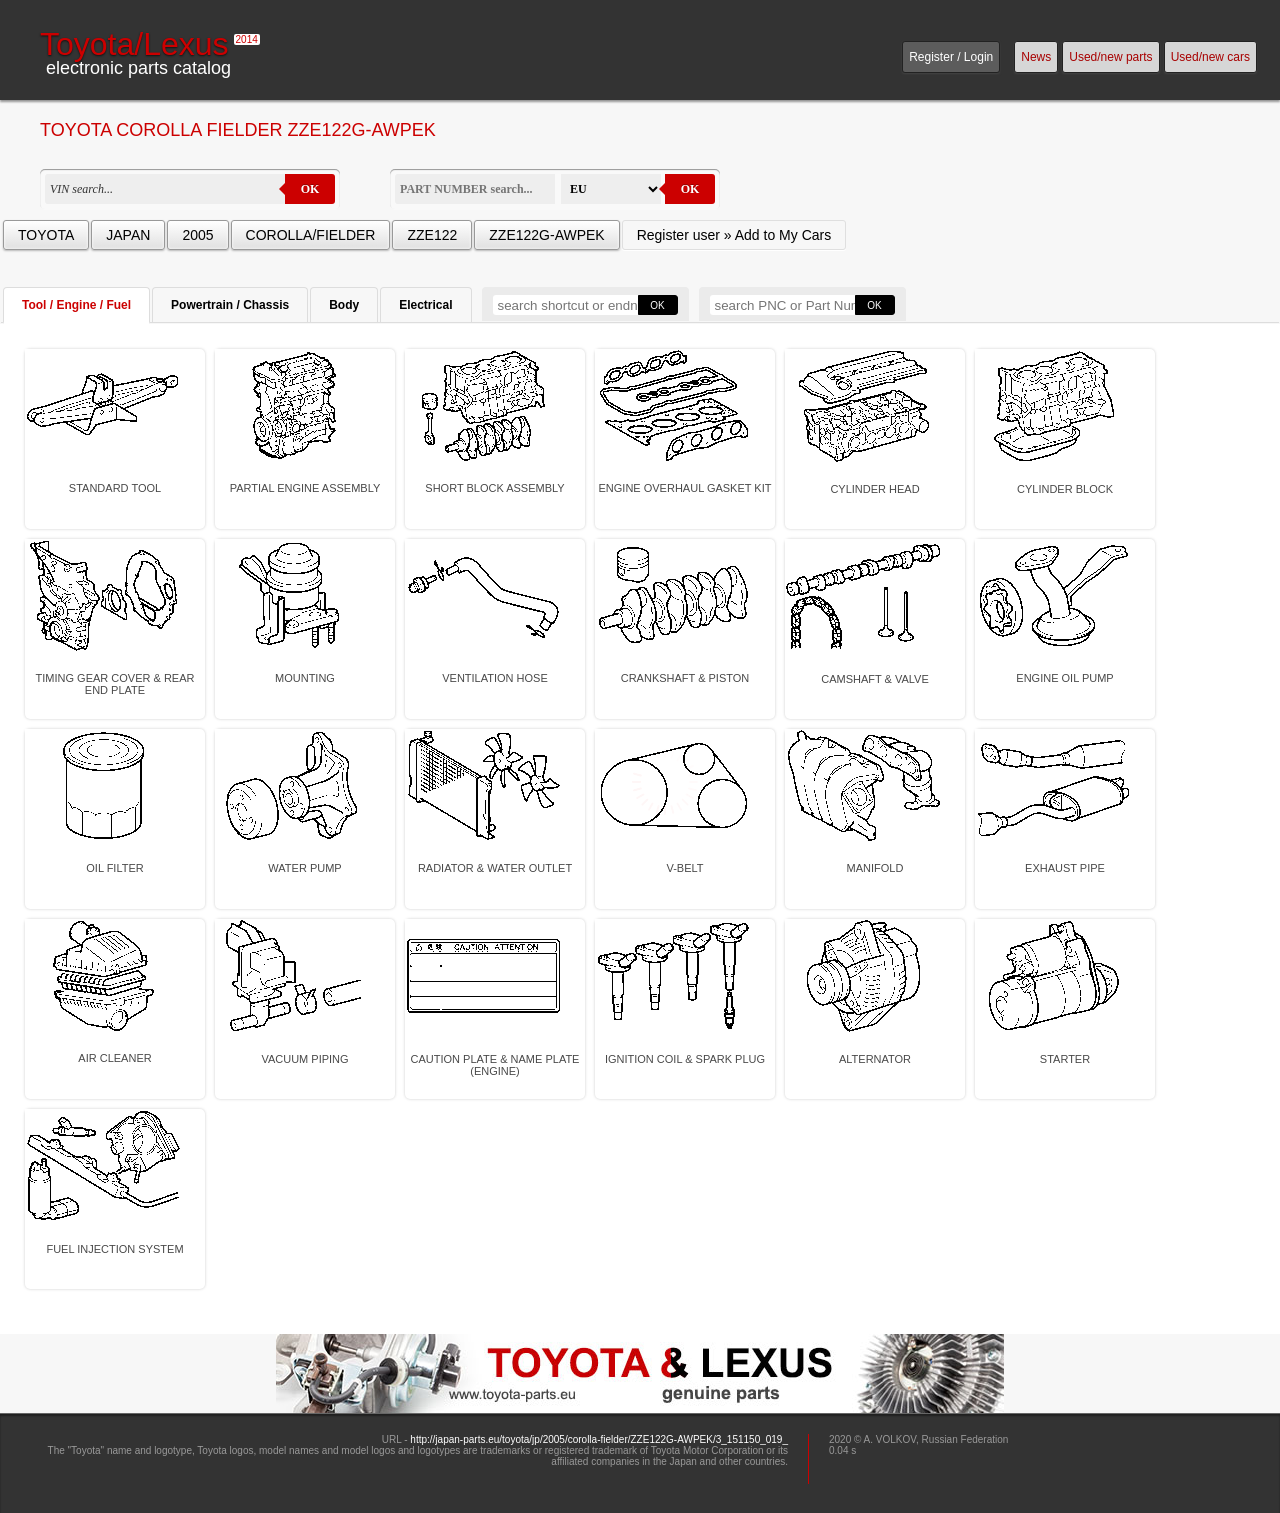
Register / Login (951, 57)
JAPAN (128, 235)
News (1036, 57)
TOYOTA (46, 235)
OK (310, 189)
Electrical (425, 305)
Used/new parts (1110, 57)
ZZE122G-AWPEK (546, 235)
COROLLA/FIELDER (311, 235)
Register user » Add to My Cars (734, 235)
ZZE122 (432, 235)
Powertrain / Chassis (230, 305)
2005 (197, 235)
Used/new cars (1210, 57)
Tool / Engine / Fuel (76, 305)
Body (344, 305)
